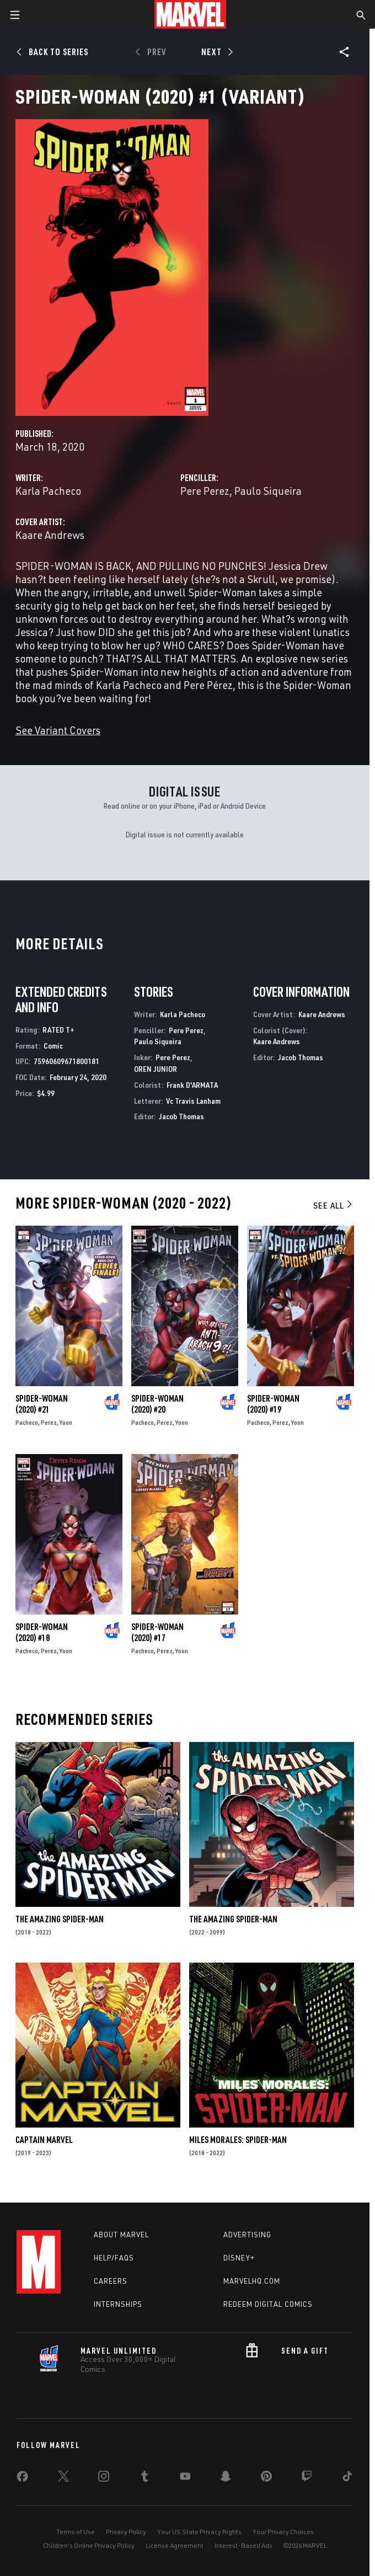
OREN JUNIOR (155, 1068)
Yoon (66, 1422)
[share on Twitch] (306, 2478)
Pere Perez (204, 490)
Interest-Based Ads (243, 2545)
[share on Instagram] (103, 2478)
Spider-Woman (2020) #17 (157, 1632)
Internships (118, 2304)
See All (333, 1205)
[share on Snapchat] (225, 2478)
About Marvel (121, 2234)
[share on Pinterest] (266, 2478)
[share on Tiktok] (347, 2478)
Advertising (247, 2234)
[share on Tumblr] (144, 2478)
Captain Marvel (44, 2139)
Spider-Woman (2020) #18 (41, 1632)
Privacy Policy (126, 2531)
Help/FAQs (114, 2257)
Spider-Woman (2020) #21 (41, 1404)
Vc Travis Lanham (193, 1100)
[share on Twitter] (63, 2478)
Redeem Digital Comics (268, 2304)
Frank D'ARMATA (192, 1084)
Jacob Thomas (181, 1116)
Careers (110, 2280)
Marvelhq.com (251, 2280)
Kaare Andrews (49, 534)
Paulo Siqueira (268, 490)
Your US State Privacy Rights (199, 2531)
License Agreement (174, 2545)
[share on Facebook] (22, 2478)
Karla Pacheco (48, 490)
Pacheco (26, 1422)
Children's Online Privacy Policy (89, 2545)
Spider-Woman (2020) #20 (157, 1404)
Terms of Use (75, 2531)
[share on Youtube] (185, 2478)
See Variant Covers (57, 730)
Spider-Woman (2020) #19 (273, 1404)
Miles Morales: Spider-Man (238, 2139)
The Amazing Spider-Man (59, 1919)
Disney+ (239, 2257)
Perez (49, 1422)
